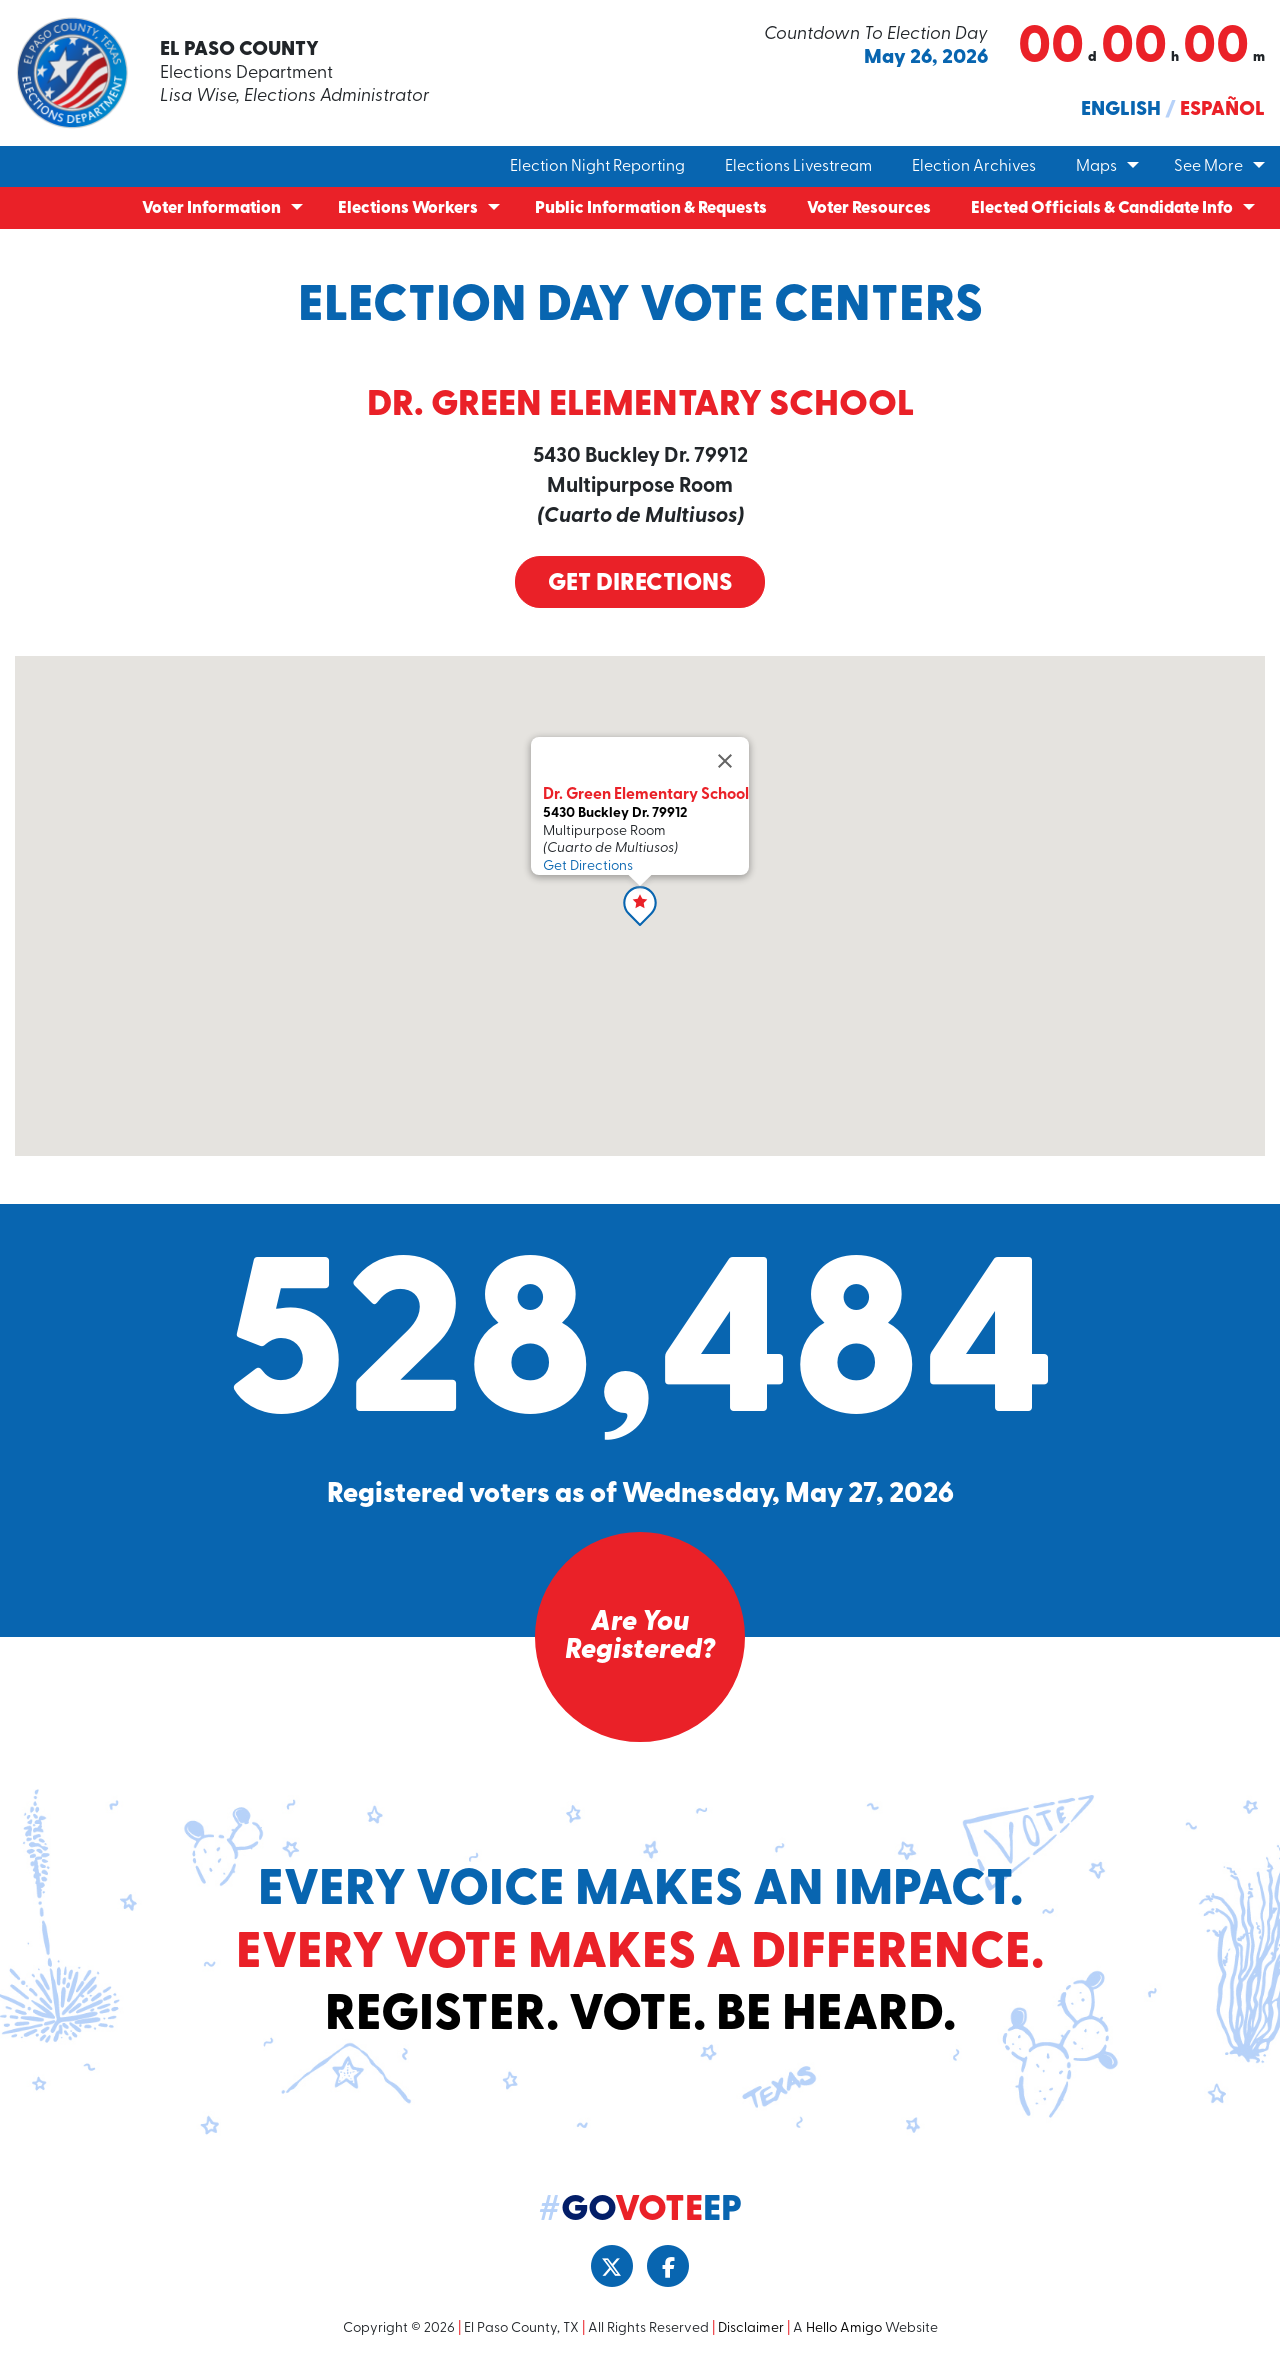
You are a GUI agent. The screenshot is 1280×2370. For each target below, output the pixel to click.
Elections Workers (408, 208)
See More (1208, 167)
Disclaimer (751, 2328)
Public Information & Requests (651, 208)
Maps (1096, 167)
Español (1222, 110)
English (1121, 110)
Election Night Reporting (597, 167)
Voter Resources (869, 208)
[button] (640, 906)
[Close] (725, 761)
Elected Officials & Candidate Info (1102, 208)
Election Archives (974, 167)
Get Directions (640, 584)
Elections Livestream (798, 167)
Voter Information (211, 208)
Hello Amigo (844, 2328)
